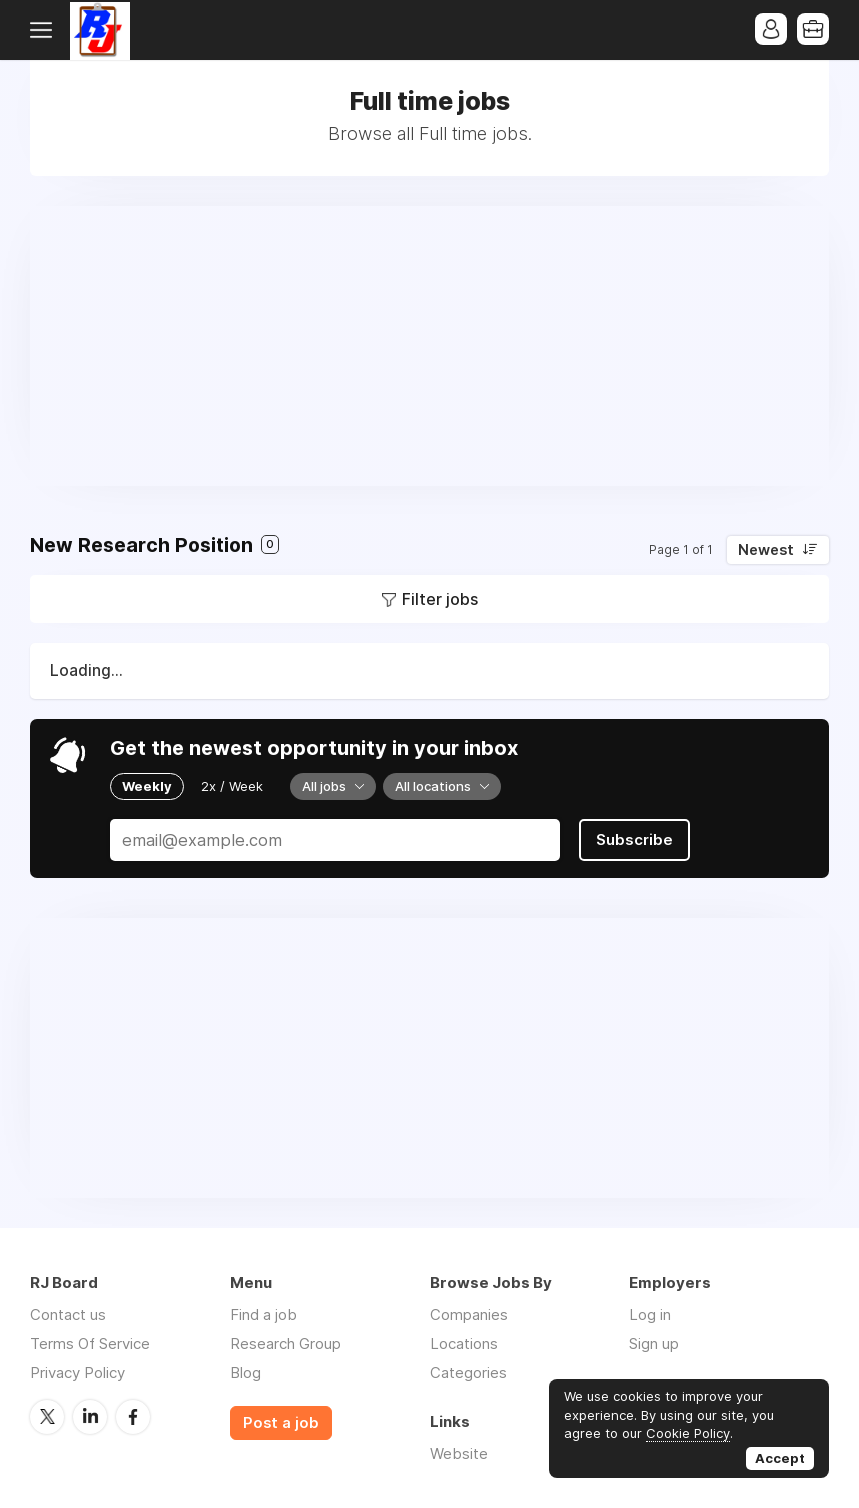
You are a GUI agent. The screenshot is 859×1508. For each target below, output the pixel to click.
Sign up (654, 1343)
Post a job (281, 1423)
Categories (468, 1372)
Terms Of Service (90, 1343)
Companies (469, 1314)
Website (459, 1453)
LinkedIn (90, 1417)
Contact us (68, 1314)
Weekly (147, 786)
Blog (245, 1372)
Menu (45, 30)
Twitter (47, 1417)
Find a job (263, 1314)
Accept (780, 1458)
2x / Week (232, 786)
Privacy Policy (77, 1372)
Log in (650, 1314)
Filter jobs (440, 599)
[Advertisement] (429, 346)
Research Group (285, 1343)
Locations (464, 1343)
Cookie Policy (688, 1433)
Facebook (133, 1417)
